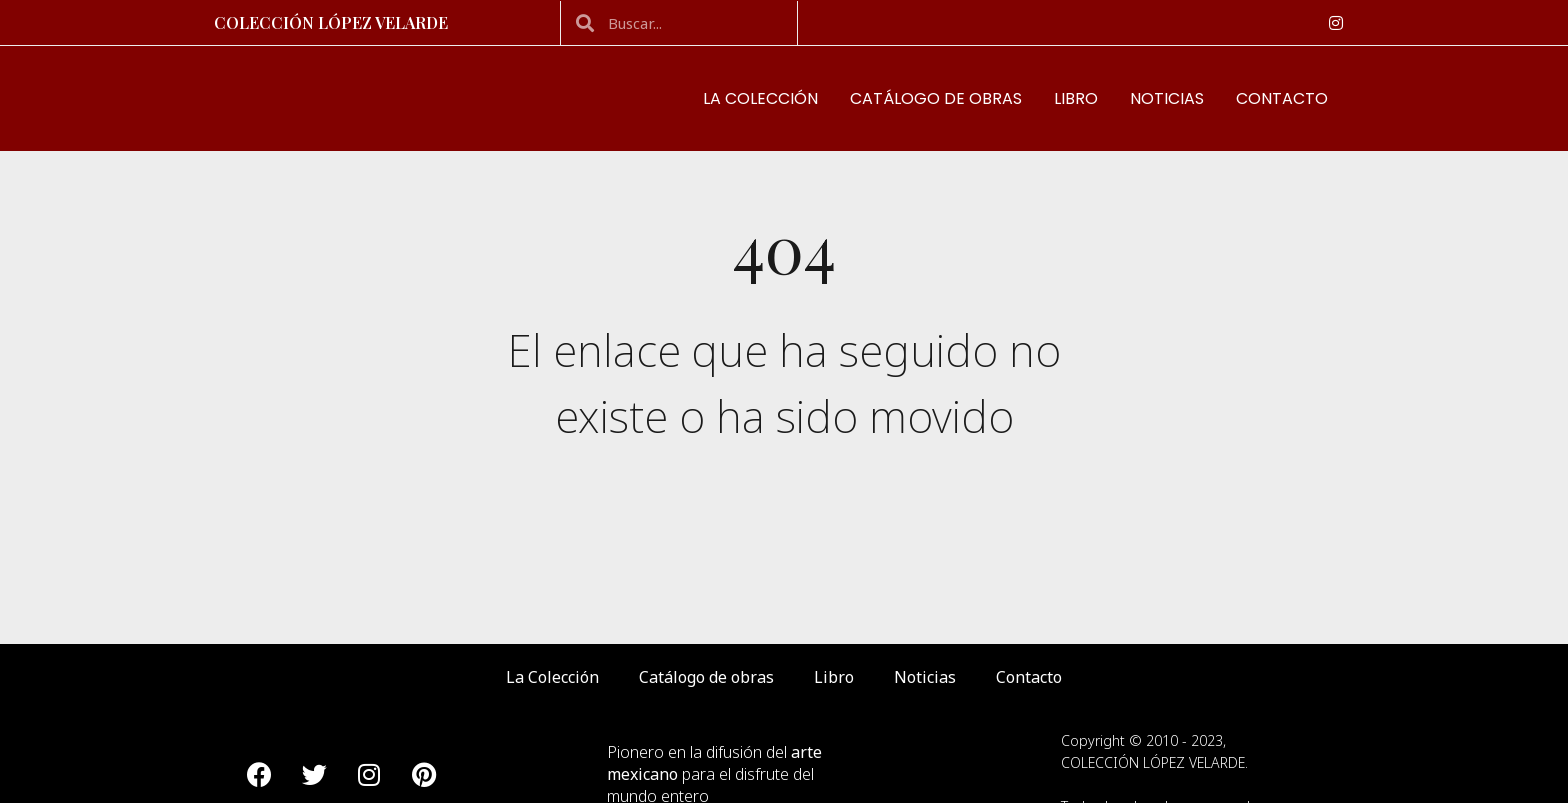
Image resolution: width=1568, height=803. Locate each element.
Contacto (1282, 99)
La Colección (760, 99)
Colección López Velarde (331, 22)
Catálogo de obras (936, 99)
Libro (1076, 99)
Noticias (1167, 99)
